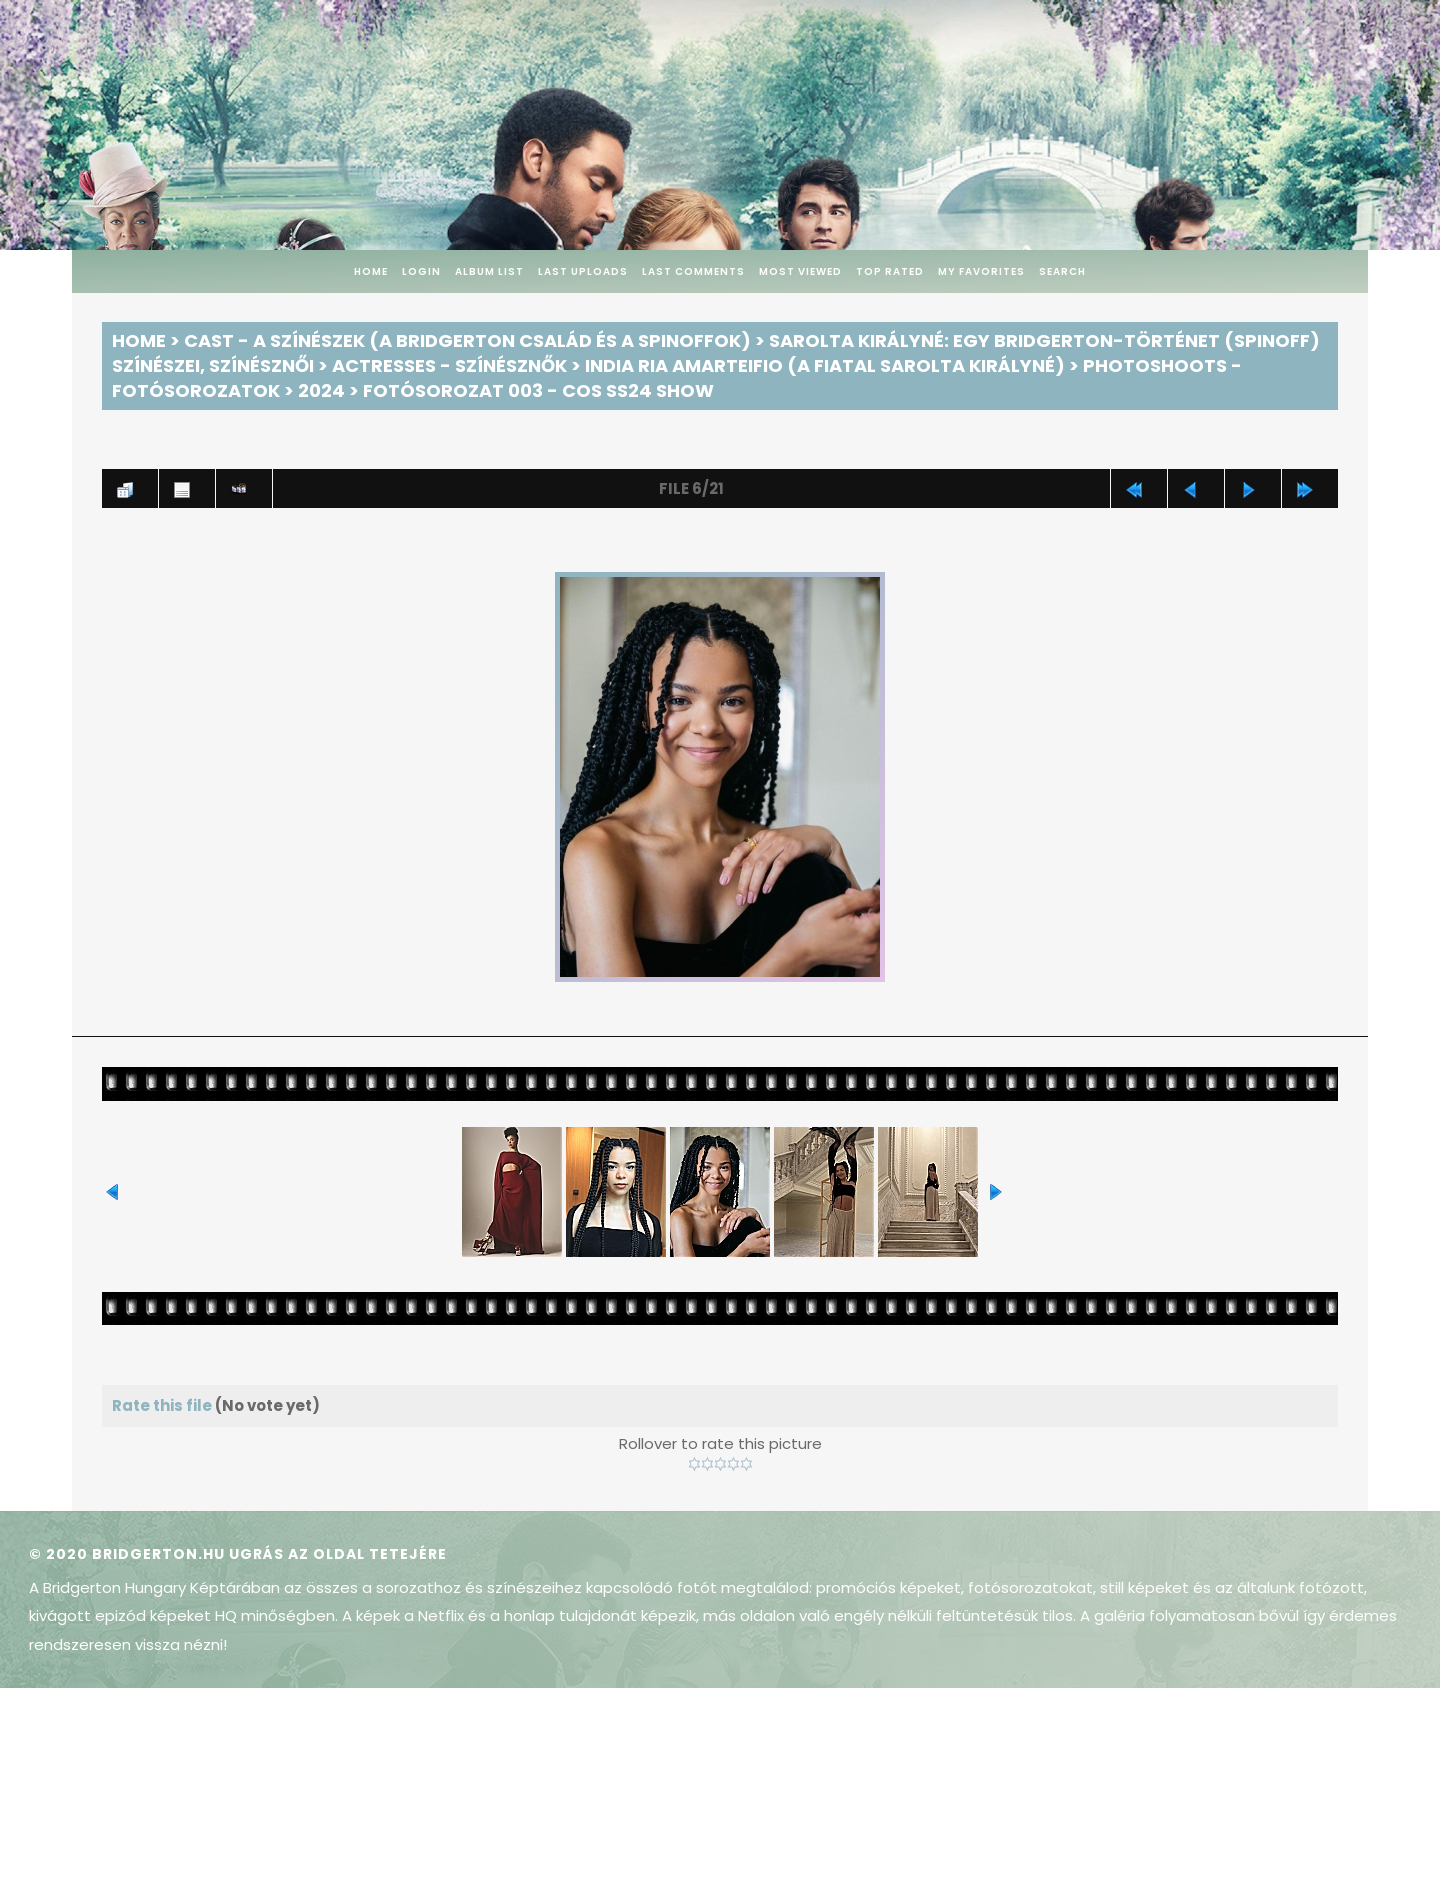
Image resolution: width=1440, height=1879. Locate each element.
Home (371, 271)
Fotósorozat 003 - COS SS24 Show (538, 390)
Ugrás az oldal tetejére (338, 1554)
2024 (321, 390)
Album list (489, 271)
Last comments (693, 271)
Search (1062, 271)
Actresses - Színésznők (449, 365)
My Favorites (981, 271)
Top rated (890, 271)
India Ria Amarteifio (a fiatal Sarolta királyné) (825, 365)
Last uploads (583, 271)
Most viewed (800, 271)
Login (421, 271)
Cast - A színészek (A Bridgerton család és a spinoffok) (467, 340)
